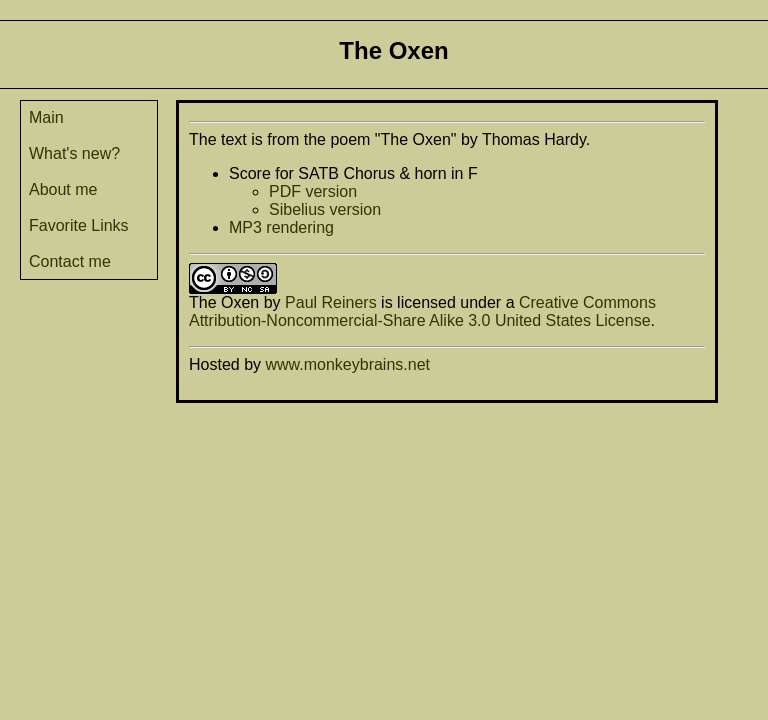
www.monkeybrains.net (347, 364)
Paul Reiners (331, 302)
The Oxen (224, 302)
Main (46, 117)
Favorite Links (79, 225)
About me (63, 189)
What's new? (74, 153)
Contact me (70, 261)
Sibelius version (325, 209)
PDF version (313, 191)
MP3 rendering (281, 227)
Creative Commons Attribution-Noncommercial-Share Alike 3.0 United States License (422, 311)
